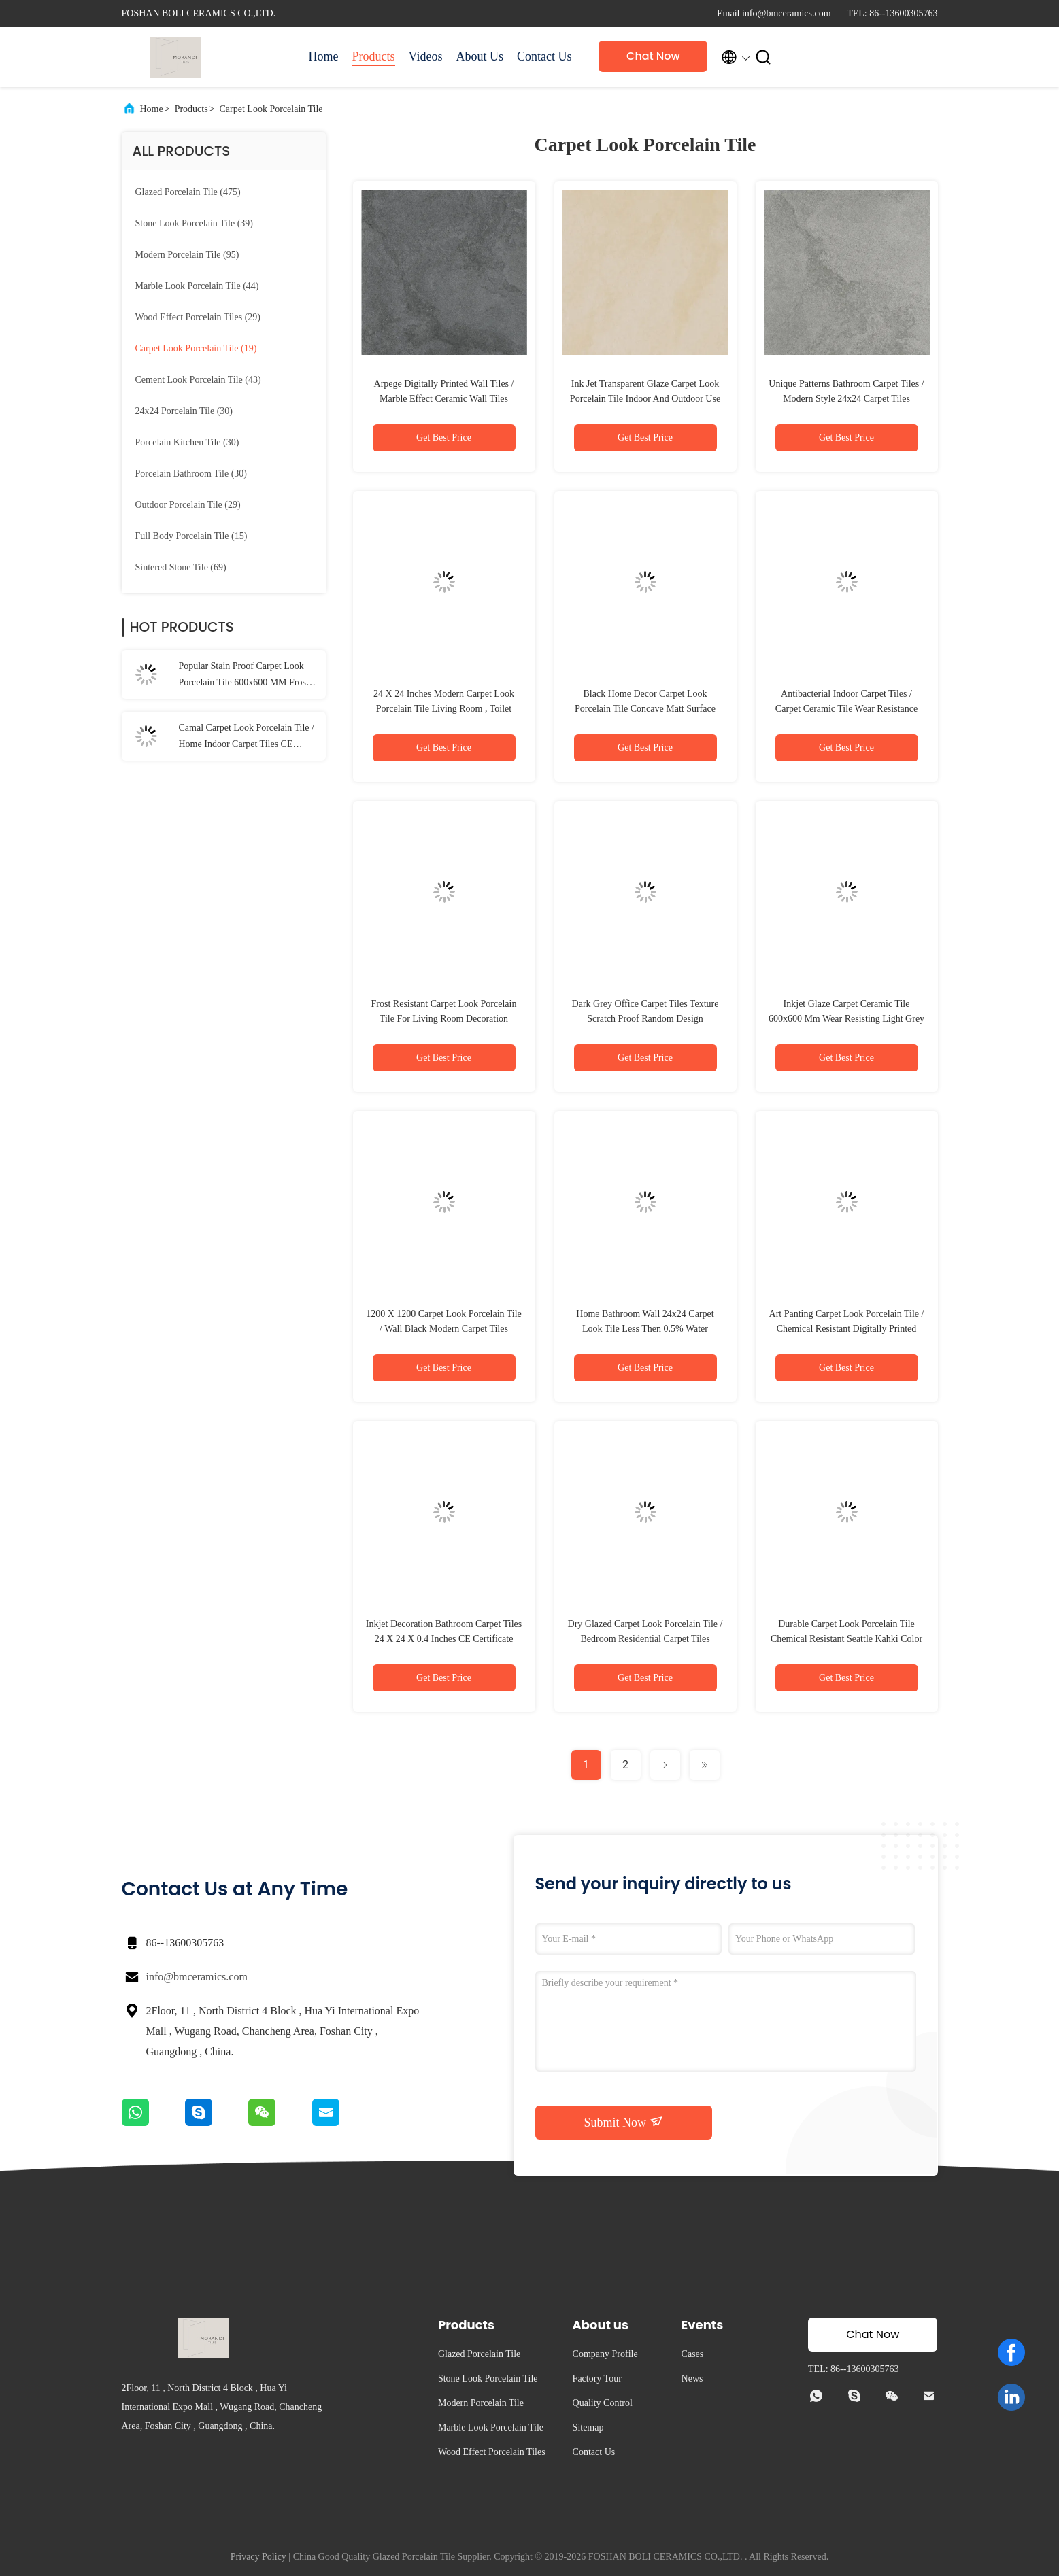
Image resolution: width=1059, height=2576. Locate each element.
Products (373, 56)
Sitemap (588, 2427)
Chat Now (653, 56)
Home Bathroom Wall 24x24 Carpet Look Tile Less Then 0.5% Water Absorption (644, 1329)
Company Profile (605, 2354)
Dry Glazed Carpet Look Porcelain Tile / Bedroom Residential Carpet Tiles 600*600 (645, 1639)
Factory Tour (597, 2378)
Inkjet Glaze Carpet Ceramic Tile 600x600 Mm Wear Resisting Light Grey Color (846, 1019)
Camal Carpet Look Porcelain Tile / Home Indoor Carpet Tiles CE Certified (246, 738)
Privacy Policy (258, 2557)
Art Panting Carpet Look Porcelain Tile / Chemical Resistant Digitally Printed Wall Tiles (846, 1329)
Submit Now (623, 2121)
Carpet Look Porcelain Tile (271, 109)
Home (324, 56)
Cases (693, 2354)
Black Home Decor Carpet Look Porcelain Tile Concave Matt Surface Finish (645, 709)
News (692, 2378)
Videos (426, 56)
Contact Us (544, 56)
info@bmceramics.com (197, 1976)
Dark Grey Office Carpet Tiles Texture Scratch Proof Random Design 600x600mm (645, 1019)
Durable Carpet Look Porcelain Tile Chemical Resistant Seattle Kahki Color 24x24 (846, 1639)
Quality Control (603, 2403)
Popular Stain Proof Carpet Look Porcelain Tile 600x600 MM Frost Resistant (244, 676)
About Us (479, 56)
